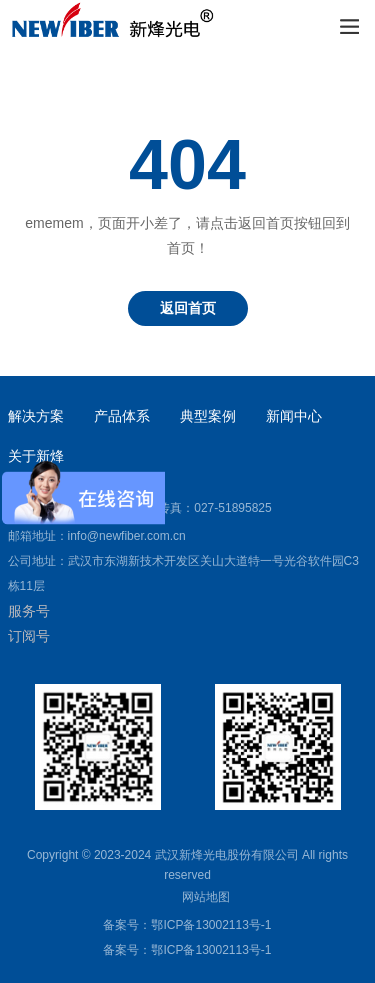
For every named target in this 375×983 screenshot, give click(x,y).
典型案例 (208, 416)
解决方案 (36, 416)
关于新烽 (36, 456)
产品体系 (122, 416)
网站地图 (206, 897)
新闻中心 (294, 416)
